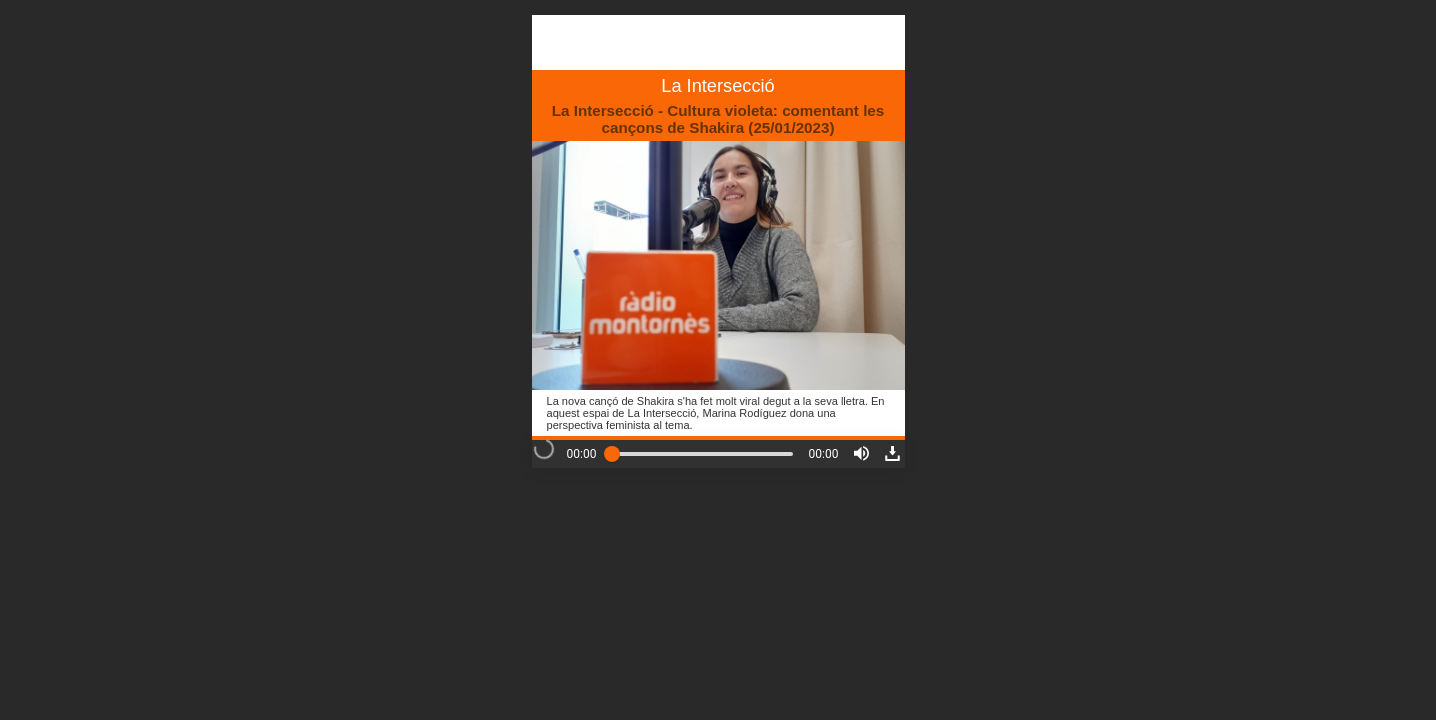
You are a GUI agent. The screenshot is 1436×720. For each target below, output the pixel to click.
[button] (861, 453)
